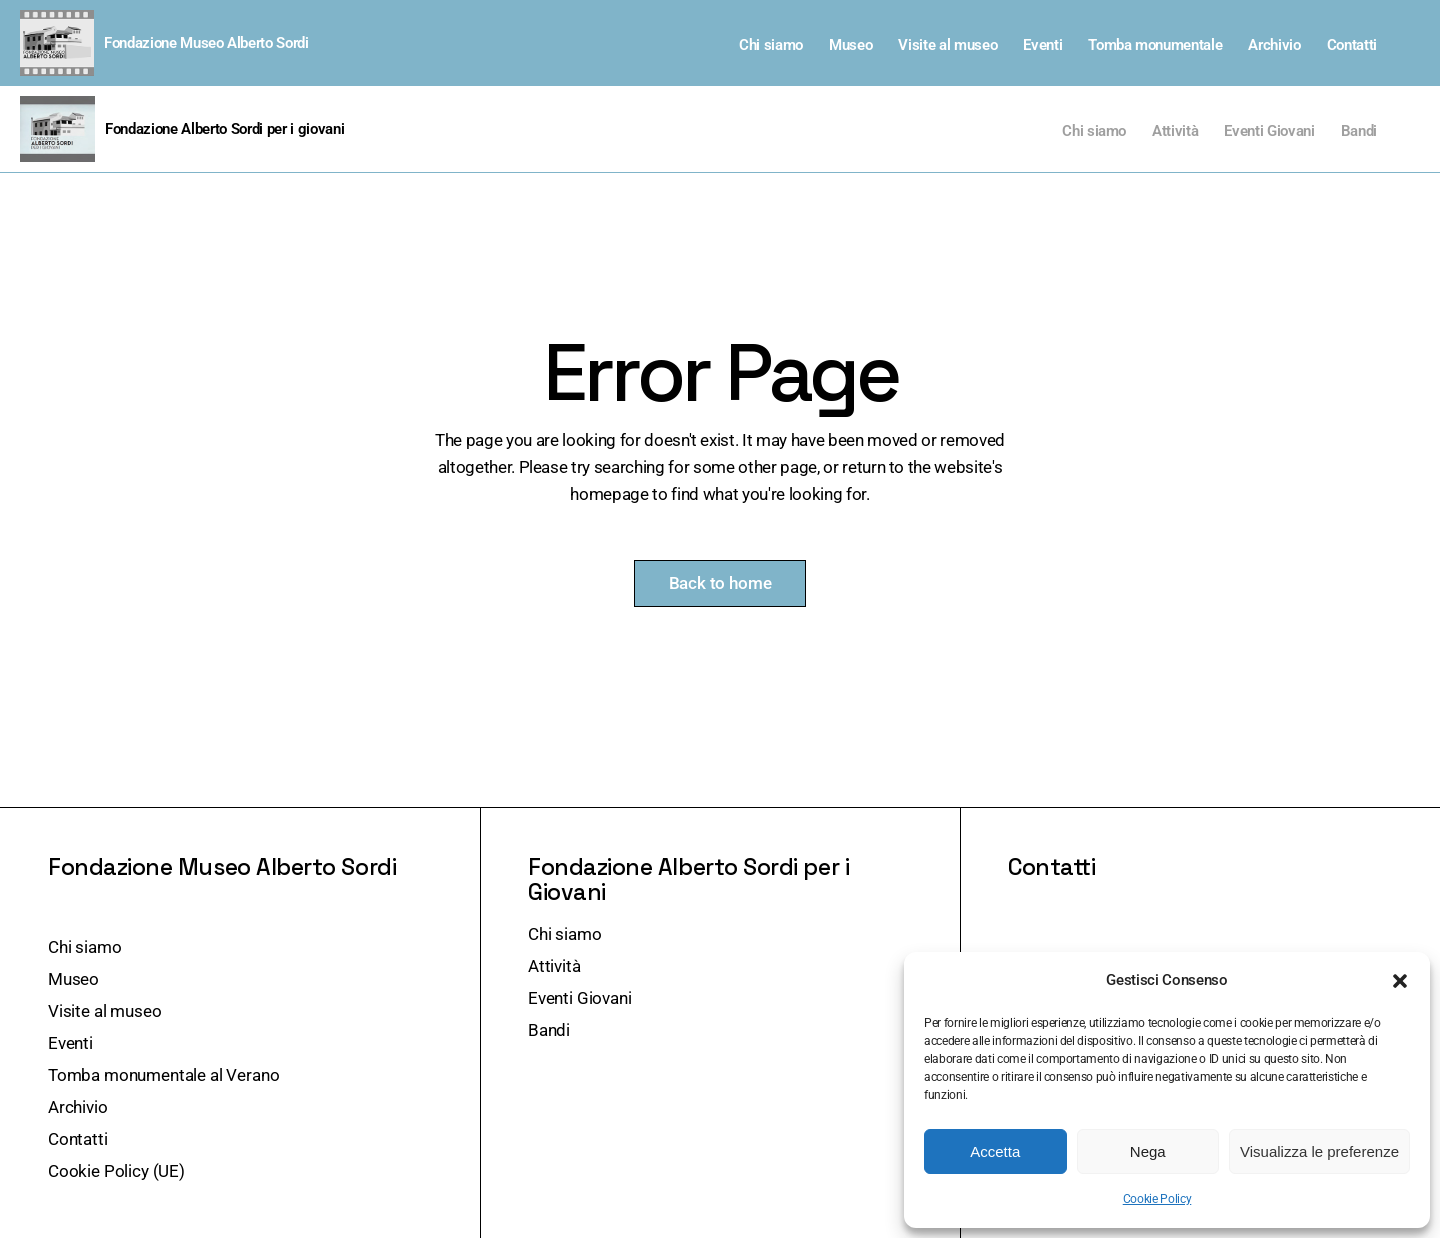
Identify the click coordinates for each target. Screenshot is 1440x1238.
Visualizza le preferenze (1319, 1151)
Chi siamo (771, 45)
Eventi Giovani (1269, 131)
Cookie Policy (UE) (116, 1171)
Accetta (995, 1151)
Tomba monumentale (1155, 45)
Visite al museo (947, 45)
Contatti (1352, 45)
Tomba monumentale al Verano (163, 1075)
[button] (1400, 981)
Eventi (1042, 45)
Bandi (1359, 131)
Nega (1148, 1151)
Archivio (1274, 45)
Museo (850, 45)
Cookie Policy (1157, 1199)
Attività (1175, 131)
